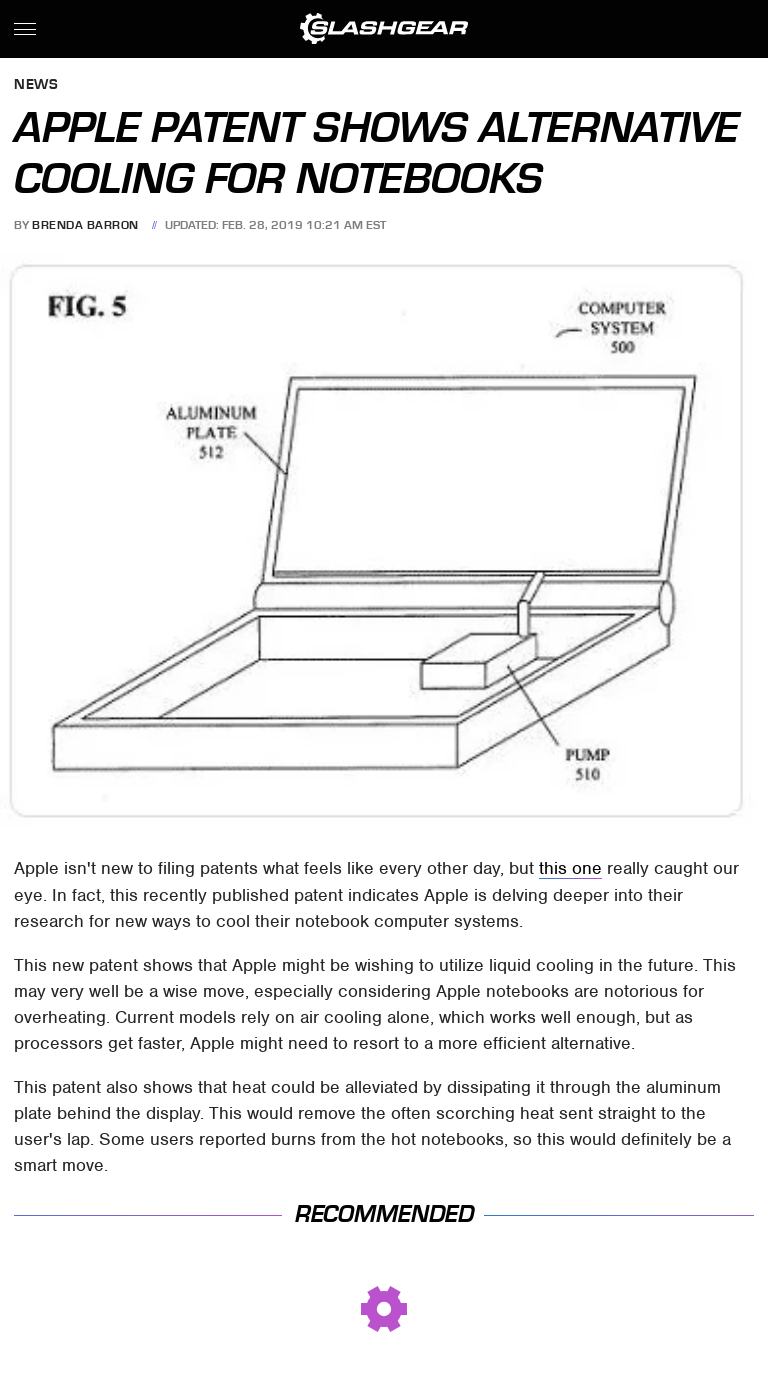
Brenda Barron (85, 225)
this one (570, 868)
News (36, 85)
